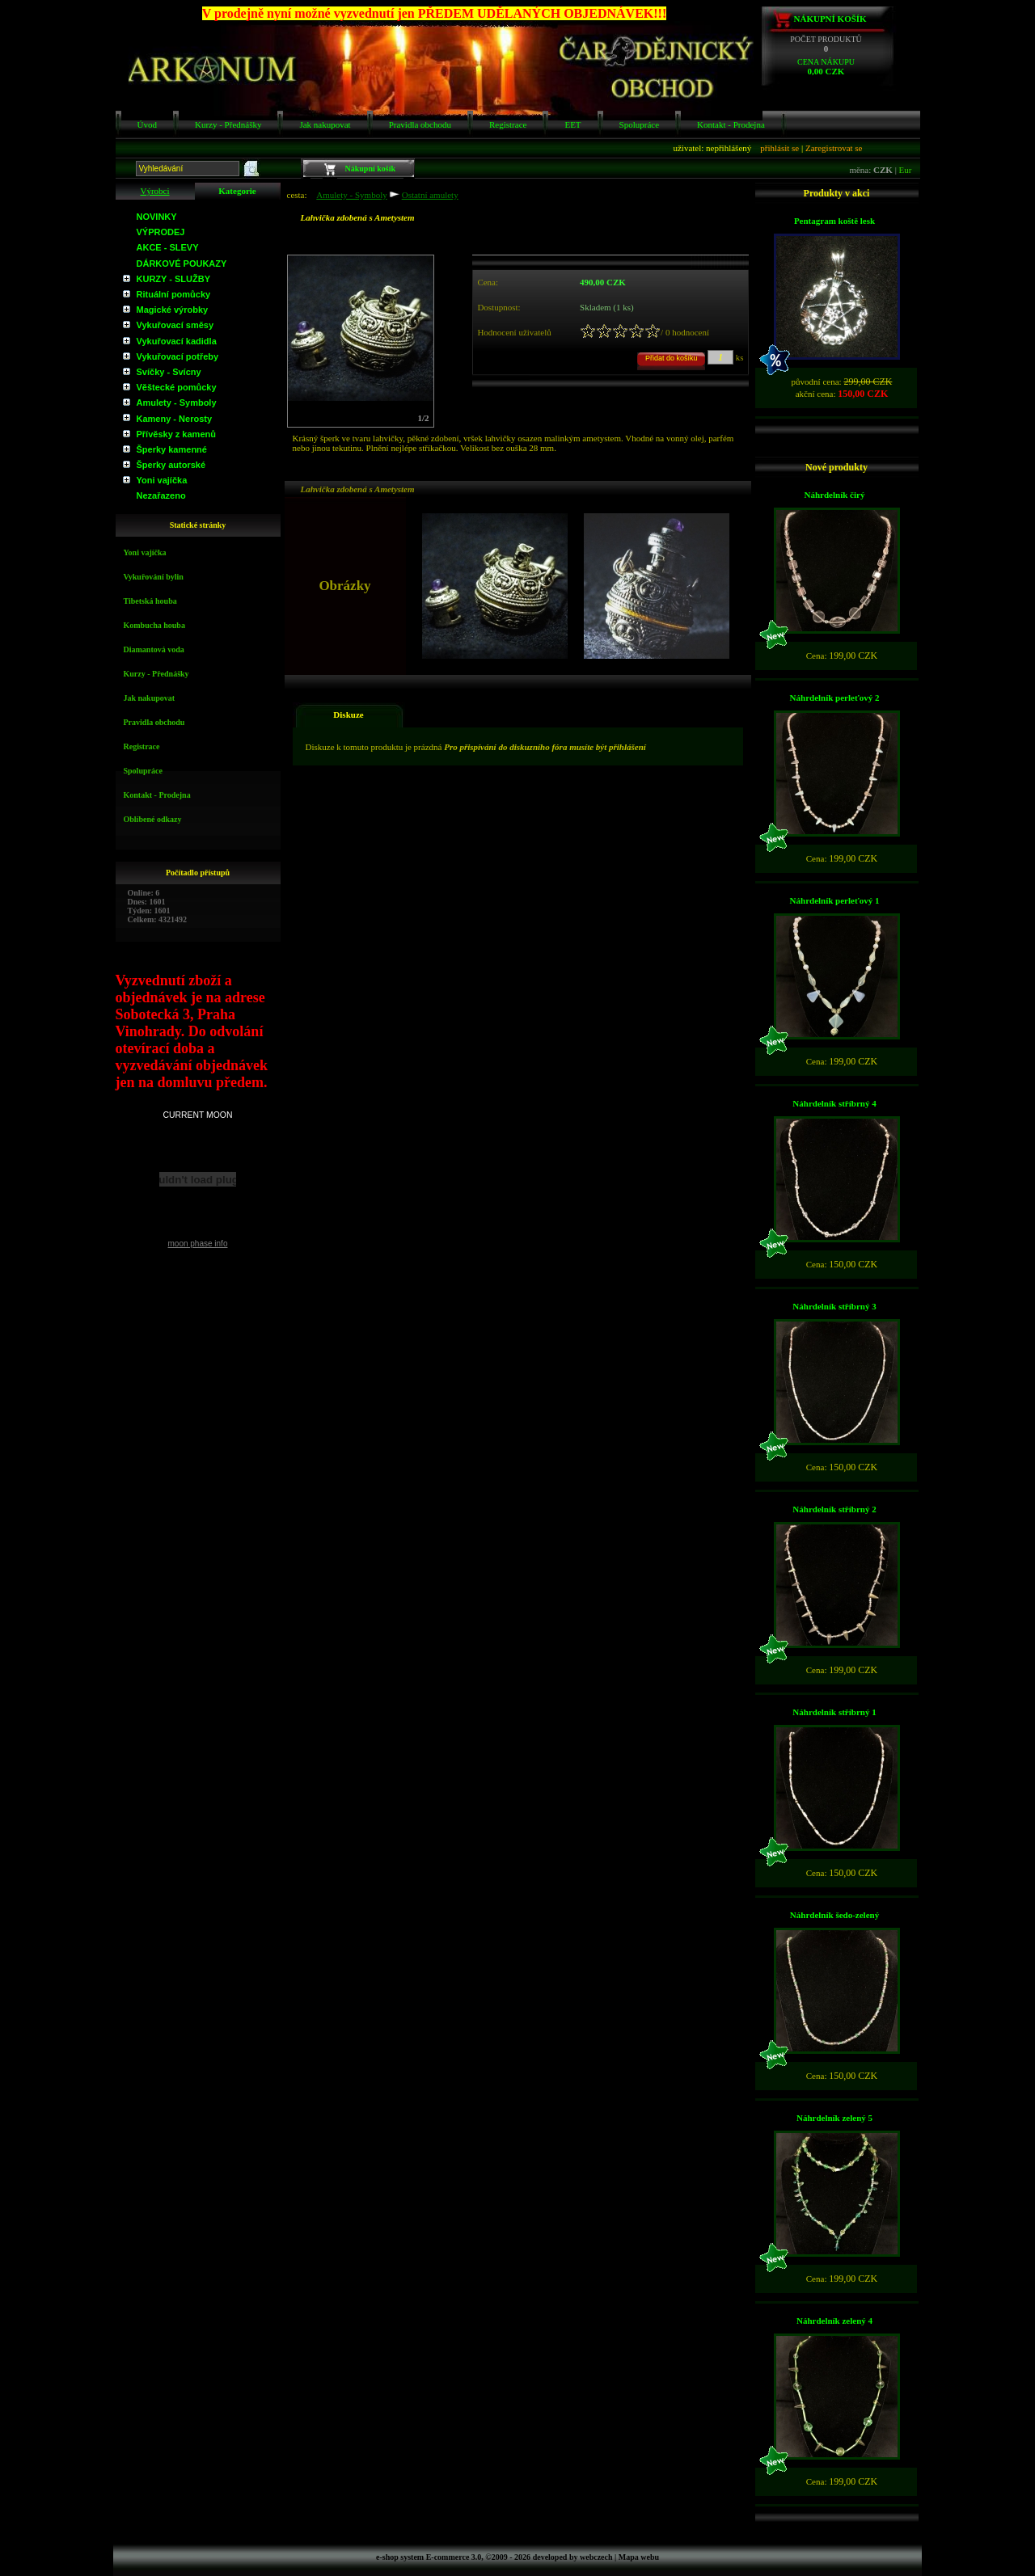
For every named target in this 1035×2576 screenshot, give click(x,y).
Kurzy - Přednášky (228, 124)
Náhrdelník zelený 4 (834, 2320)
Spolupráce (639, 124)
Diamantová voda (154, 649)
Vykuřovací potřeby (178, 356)
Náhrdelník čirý (835, 495)
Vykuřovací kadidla (177, 341)
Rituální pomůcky (174, 294)
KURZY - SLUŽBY (173, 279)
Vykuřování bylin (154, 576)
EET (572, 124)
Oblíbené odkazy (153, 819)
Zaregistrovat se (834, 148)
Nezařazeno (161, 495)
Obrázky (317, 476)
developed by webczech (573, 2557)
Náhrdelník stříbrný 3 (834, 1306)
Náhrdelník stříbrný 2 (834, 1509)
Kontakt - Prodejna (731, 124)
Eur (905, 170)
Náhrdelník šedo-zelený (834, 1915)
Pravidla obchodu (420, 124)
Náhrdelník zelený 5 (834, 2118)
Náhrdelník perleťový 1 (835, 900)
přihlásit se (779, 148)
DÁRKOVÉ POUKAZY (182, 263)
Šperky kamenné (172, 449)
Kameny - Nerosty (175, 419)
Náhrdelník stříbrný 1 (834, 1712)
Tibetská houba (150, 601)
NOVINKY (157, 216)
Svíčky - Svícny (169, 372)
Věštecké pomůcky (177, 387)
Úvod (147, 124)
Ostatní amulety (430, 195)
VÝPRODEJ (161, 232)
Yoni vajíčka (162, 480)
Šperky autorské (171, 465)
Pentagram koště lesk (834, 221)
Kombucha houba (154, 625)
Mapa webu (639, 2557)
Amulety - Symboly (177, 402)
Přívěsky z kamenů (176, 434)
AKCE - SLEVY (168, 247)
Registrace (507, 124)
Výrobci (154, 191)
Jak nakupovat (324, 124)
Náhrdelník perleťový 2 (835, 697)
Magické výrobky (173, 309)
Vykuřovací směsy (175, 325)
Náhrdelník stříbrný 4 (834, 1103)
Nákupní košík (830, 18)
